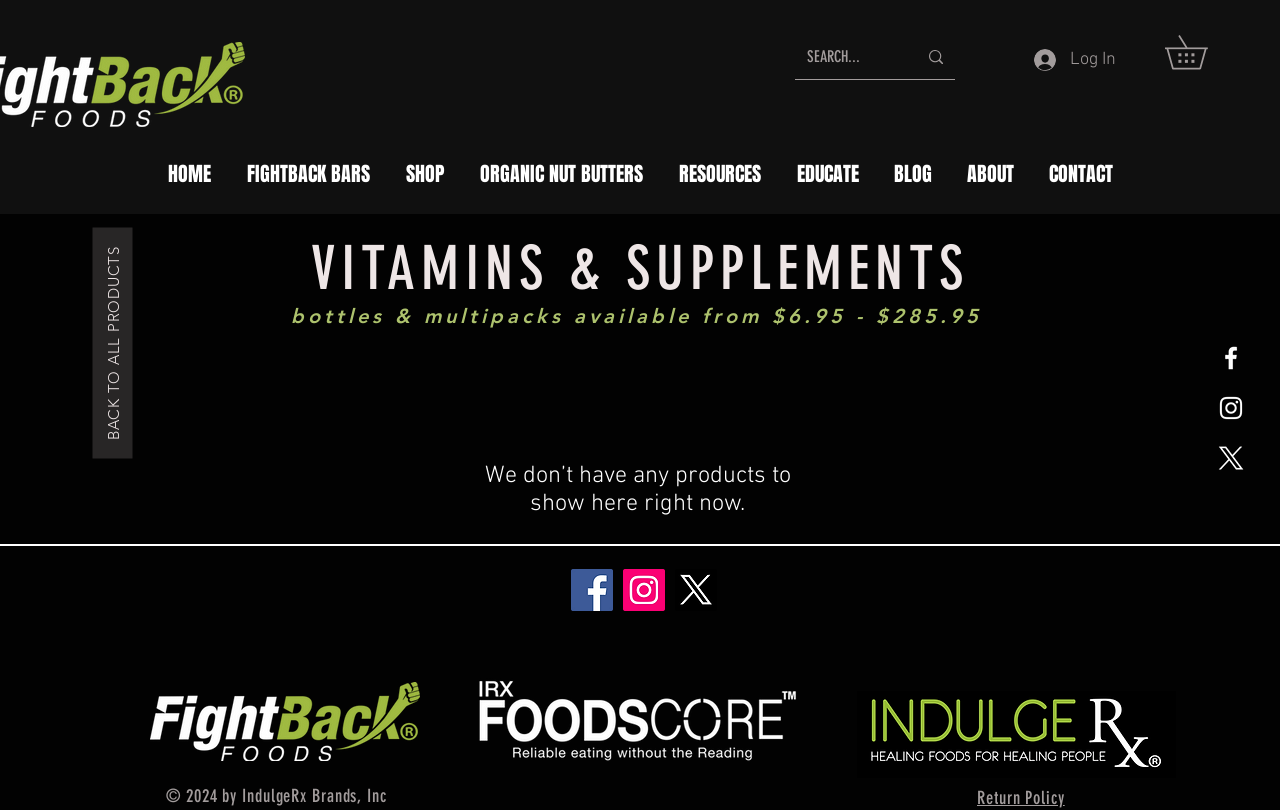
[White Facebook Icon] (1231, 358)
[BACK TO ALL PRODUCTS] (113, 342)
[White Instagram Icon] (1231, 408)
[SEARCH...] (847, 57)
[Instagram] (644, 590)
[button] (1202, 52)
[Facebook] (592, 590)
